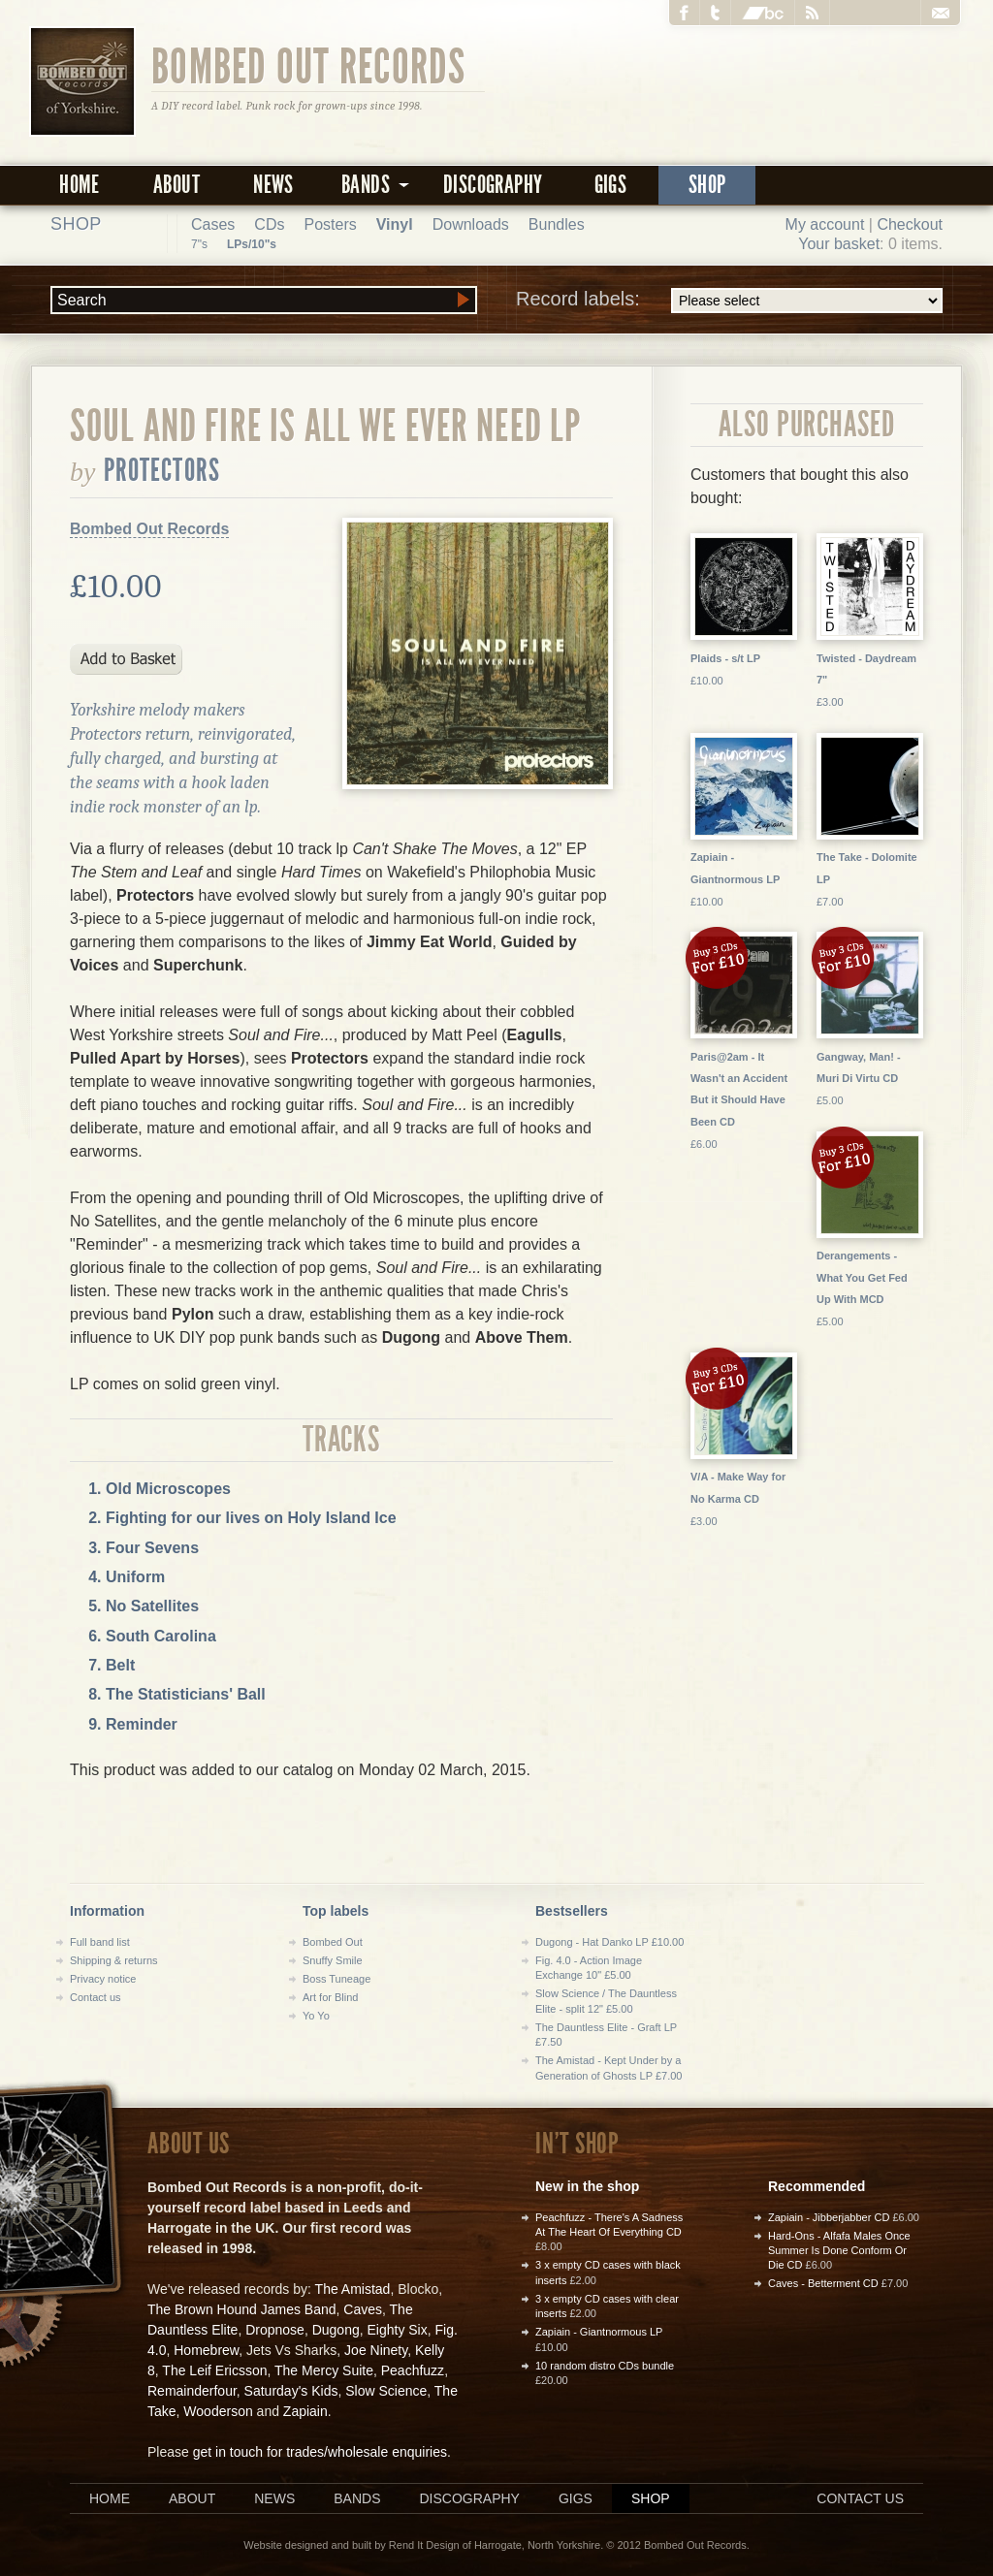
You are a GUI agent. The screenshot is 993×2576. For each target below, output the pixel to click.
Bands (357, 2498)
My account (825, 224)
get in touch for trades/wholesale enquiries (320, 2452)
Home (79, 185)
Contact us (95, 1997)
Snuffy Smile (333, 1960)
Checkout (910, 224)
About (176, 185)
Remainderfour (192, 2391)
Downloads (470, 224)
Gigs (610, 185)
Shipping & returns (114, 1960)
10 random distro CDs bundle (604, 2365)
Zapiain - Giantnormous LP (598, 2331)
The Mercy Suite (323, 2370)
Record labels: (729, 300)
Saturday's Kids (291, 2391)
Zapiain (305, 2411)
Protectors (162, 470)
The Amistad (353, 2289)
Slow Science (386, 2391)
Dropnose (274, 2329)
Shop (707, 185)
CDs (269, 224)
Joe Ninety (375, 2350)
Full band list (100, 1942)
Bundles (557, 224)
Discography (492, 185)
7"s (199, 244)
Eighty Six (397, 2329)
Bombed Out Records (308, 65)
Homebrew (206, 2350)
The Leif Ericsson (214, 2370)
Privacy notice (103, 1979)
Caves (362, 2309)
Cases (213, 224)
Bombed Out (333, 1942)
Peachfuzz (412, 2370)
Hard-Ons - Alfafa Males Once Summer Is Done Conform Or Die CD (839, 2251)
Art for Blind (330, 1997)
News (273, 185)
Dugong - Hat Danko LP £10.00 (609, 1942)
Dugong (336, 2329)
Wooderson (217, 2411)
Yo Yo (316, 2015)
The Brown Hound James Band (241, 2309)
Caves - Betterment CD (823, 2283)
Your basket (839, 244)
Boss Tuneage (336, 1979)
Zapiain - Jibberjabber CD (828, 2217)
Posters (330, 224)
